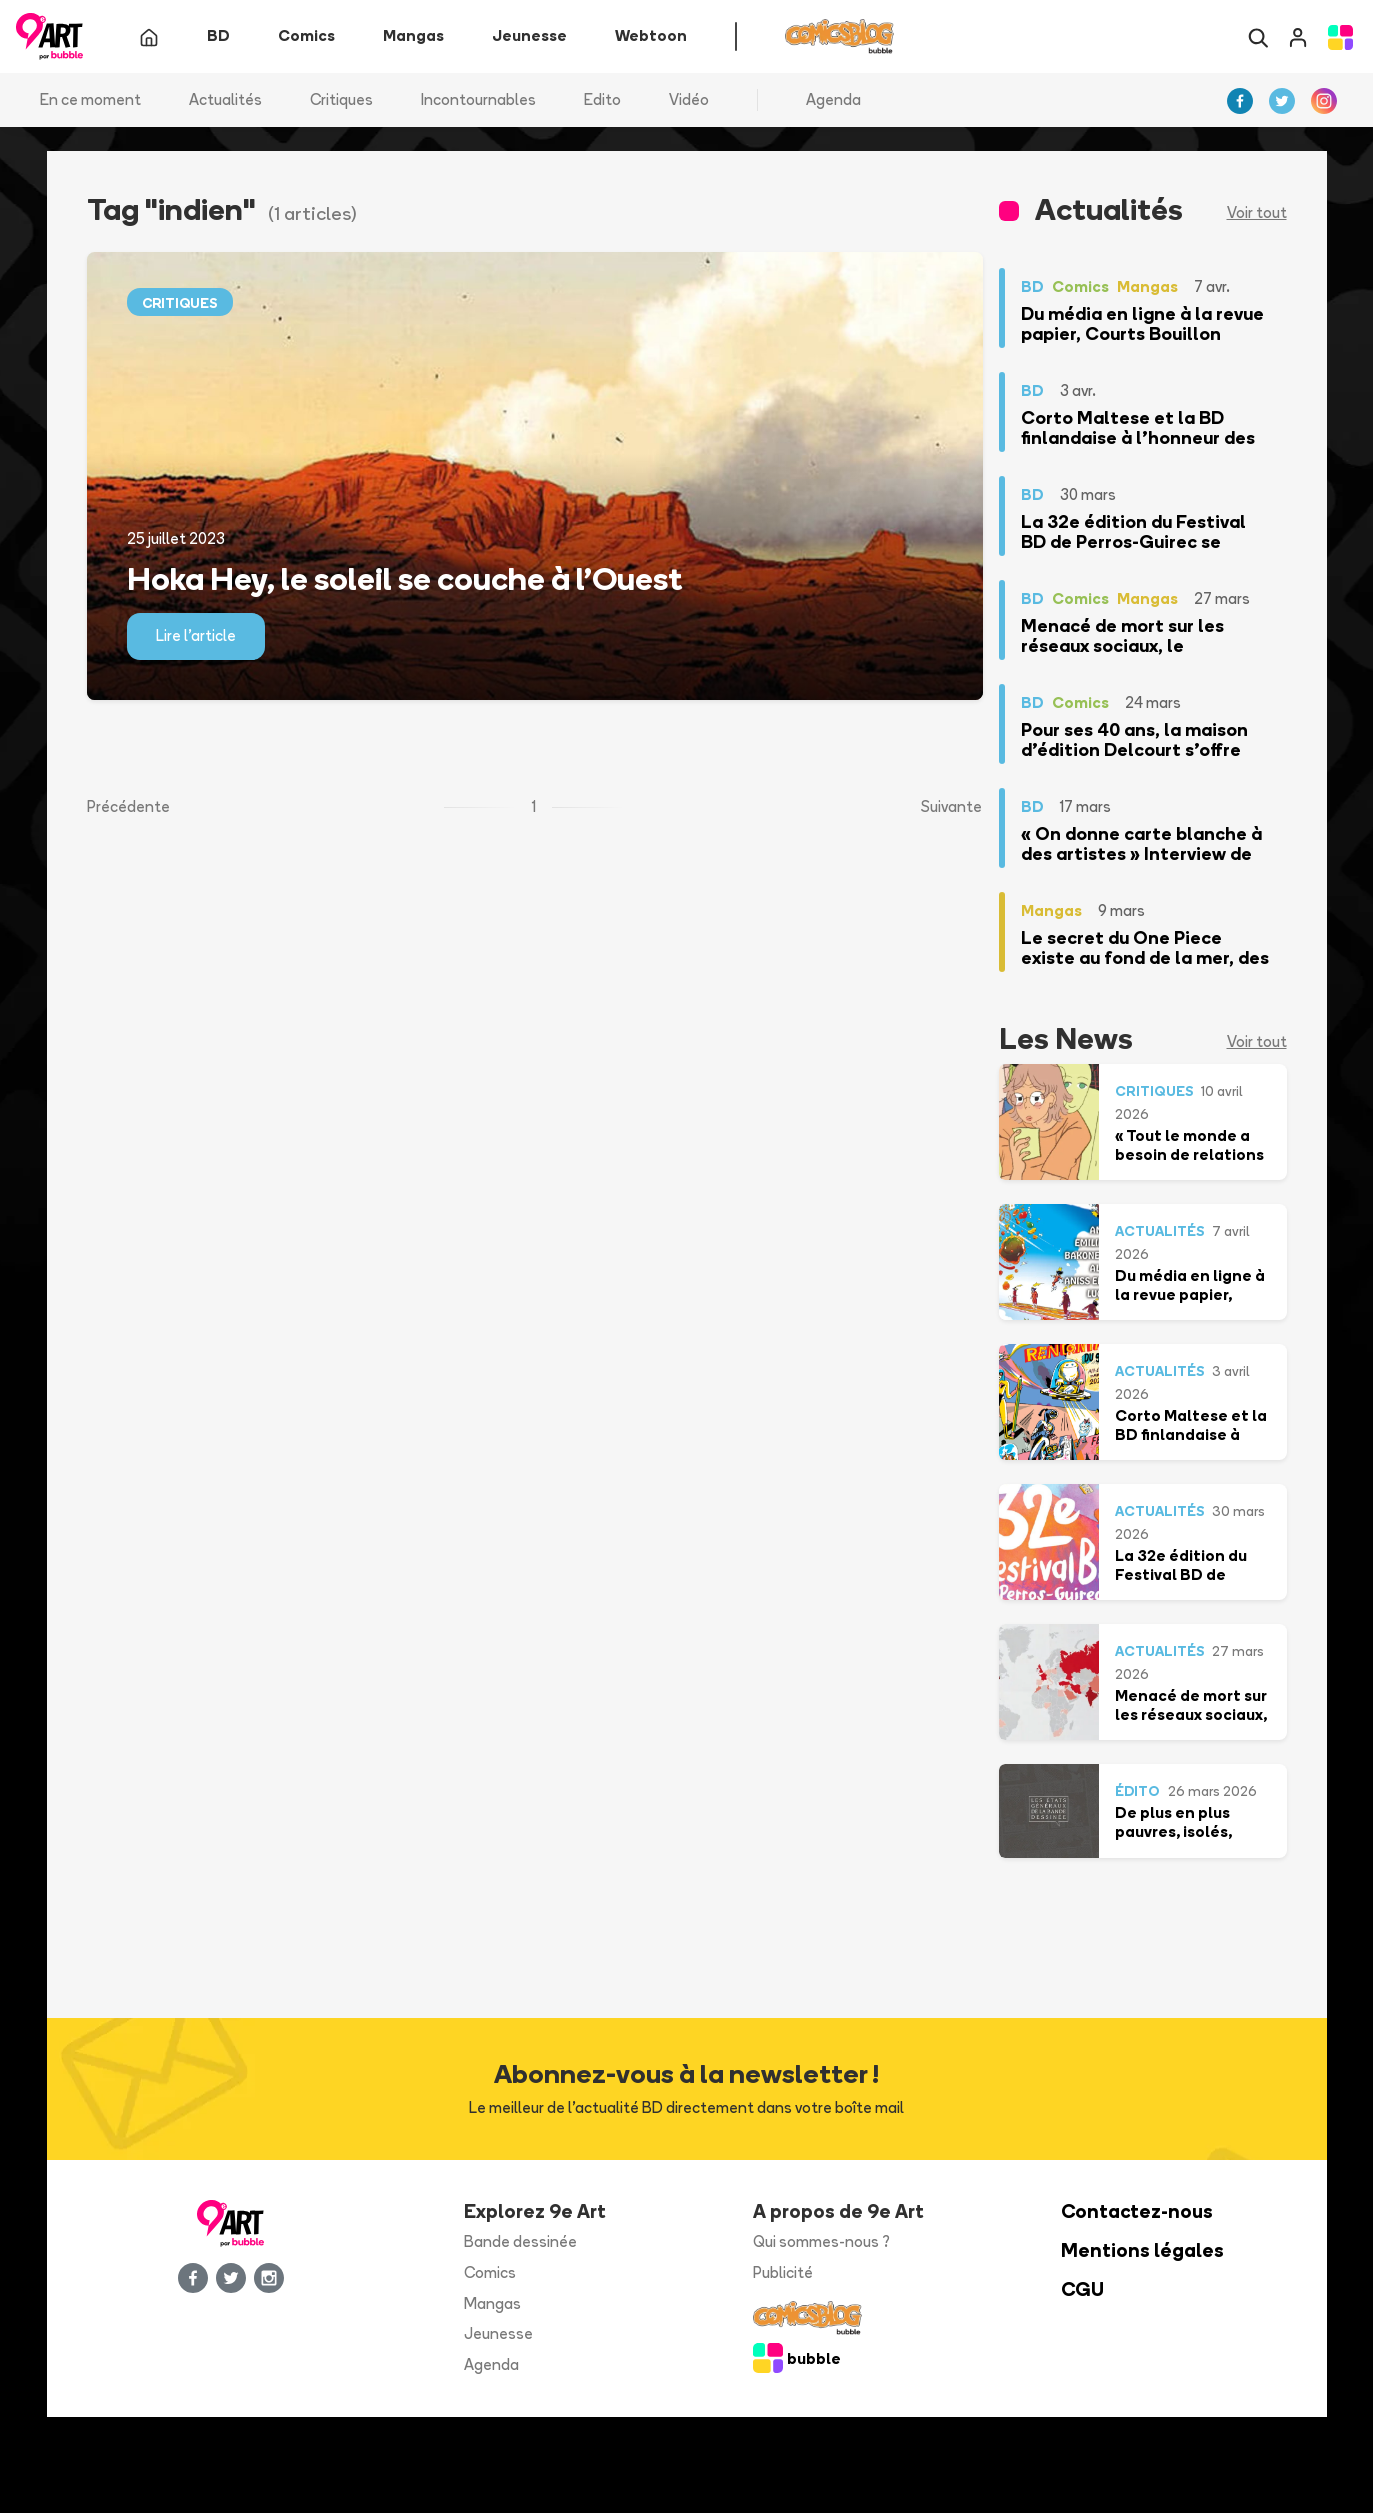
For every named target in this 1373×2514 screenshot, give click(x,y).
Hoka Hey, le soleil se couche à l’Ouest (404, 578)
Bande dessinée (520, 2242)
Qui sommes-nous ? (821, 2242)
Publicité (783, 2272)
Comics (490, 2272)
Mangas (492, 2303)
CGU (1082, 2289)
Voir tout (1257, 213)
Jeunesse (498, 2334)
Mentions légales (1142, 2251)
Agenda (833, 99)
